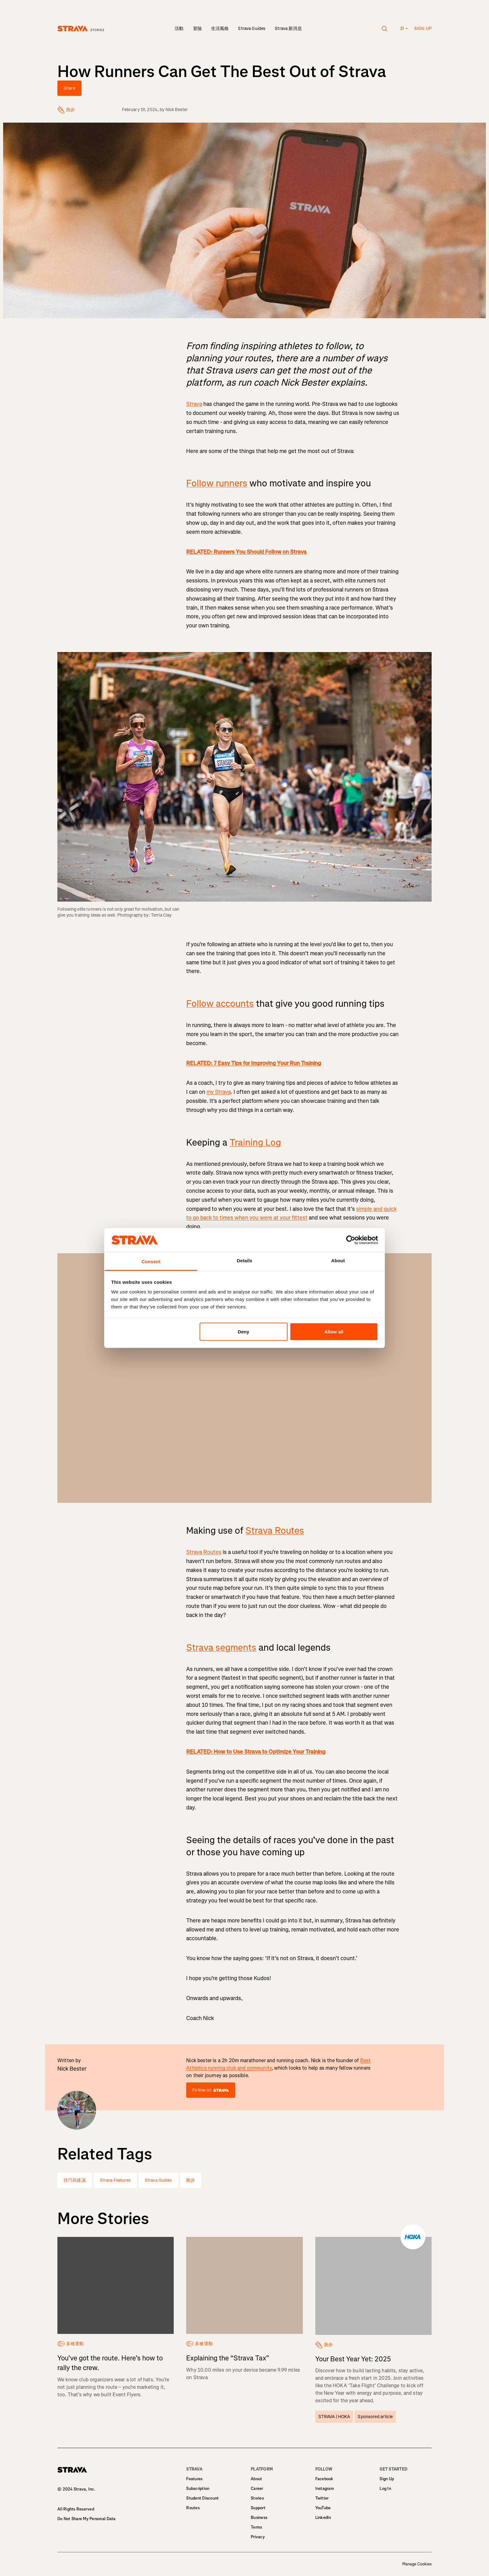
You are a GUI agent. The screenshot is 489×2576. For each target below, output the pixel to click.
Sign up (423, 29)
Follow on (210, 2090)
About (256, 2478)
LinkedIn (323, 2517)
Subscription (197, 2488)
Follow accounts (220, 1003)
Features (194, 2478)
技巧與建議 (75, 2180)
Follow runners (216, 483)
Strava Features (115, 2180)
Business (259, 2517)
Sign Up (387, 2478)
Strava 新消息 (288, 29)
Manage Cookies (417, 2564)
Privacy (258, 2536)
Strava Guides (251, 29)
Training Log (255, 1142)
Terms (256, 2527)
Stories (257, 2498)
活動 (179, 29)
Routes (193, 2507)
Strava (194, 404)
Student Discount (202, 2498)
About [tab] (338, 1260)
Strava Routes (274, 1530)
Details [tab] (244, 1260)
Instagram (324, 2488)
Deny (243, 1331)
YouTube (323, 2507)
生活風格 (220, 29)
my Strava (218, 1092)
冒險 (197, 29)
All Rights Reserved (75, 2509)
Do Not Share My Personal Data (86, 2518)
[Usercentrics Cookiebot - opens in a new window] (350, 1239)
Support (258, 2507)
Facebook (324, 2478)
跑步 (190, 2180)
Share (69, 88)
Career (257, 2488)
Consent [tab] (151, 1261)
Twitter (322, 2498)
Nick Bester (177, 110)
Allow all (333, 1331)
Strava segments (221, 1647)
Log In (385, 2488)
